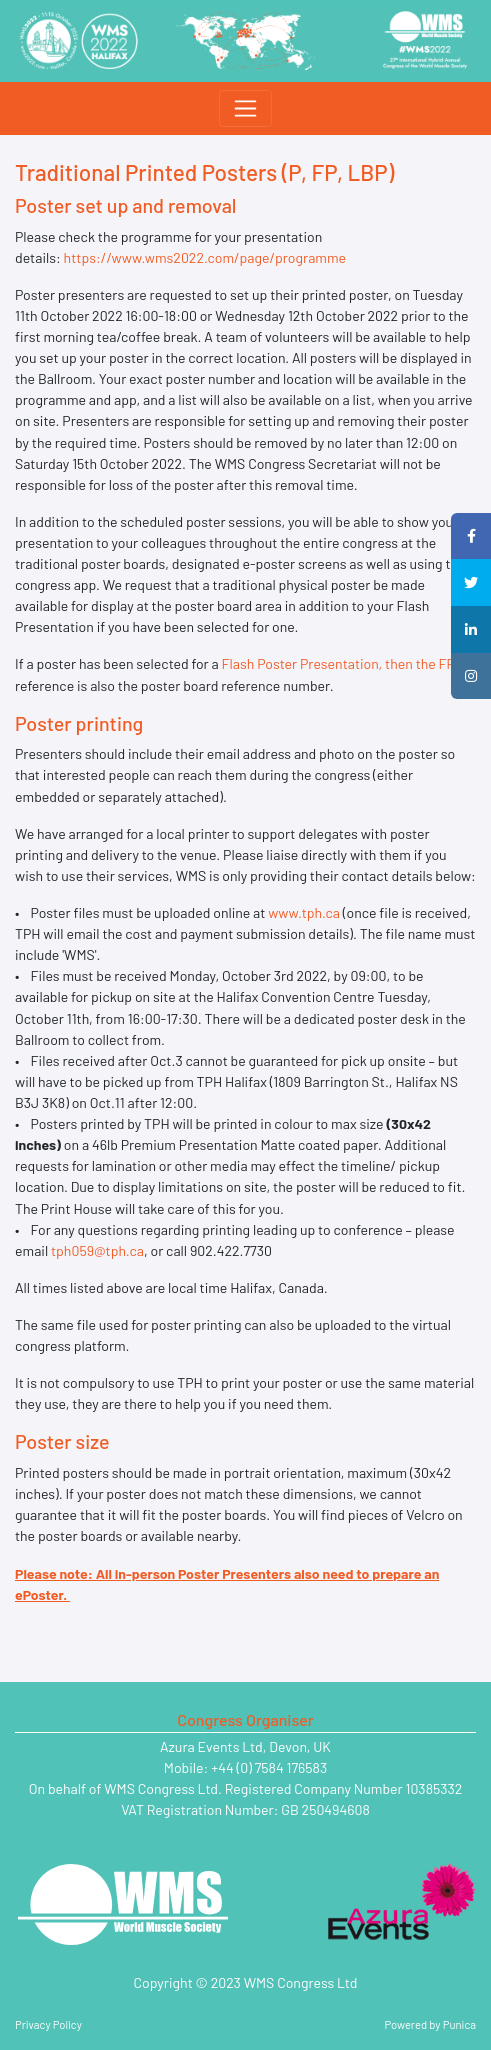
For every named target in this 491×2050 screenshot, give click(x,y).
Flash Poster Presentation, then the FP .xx (349, 663)
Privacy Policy (48, 2024)
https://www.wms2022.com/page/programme (206, 257)
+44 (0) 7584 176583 (269, 1767)
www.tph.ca (304, 912)
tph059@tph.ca (97, 1250)
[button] (471, 536)
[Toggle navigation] (245, 108)
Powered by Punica (430, 2024)
